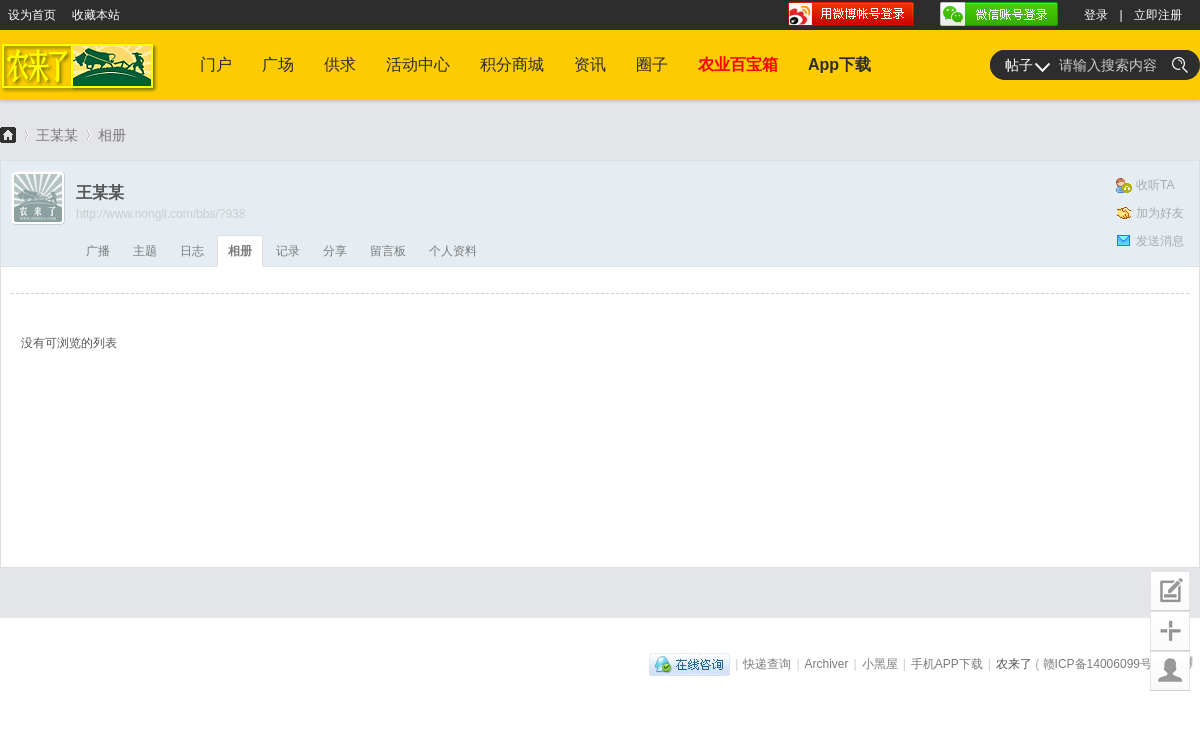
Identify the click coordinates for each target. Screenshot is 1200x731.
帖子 (1019, 65)
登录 (1096, 15)
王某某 (57, 135)
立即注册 (1158, 15)
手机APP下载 (947, 664)
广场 (278, 64)
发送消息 (1160, 241)
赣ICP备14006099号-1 (1103, 664)
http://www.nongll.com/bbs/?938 (160, 214)
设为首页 (32, 15)
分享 (335, 251)
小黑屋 (880, 664)
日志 (192, 251)
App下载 (839, 64)
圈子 (652, 64)
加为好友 (1160, 213)
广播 (98, 251)
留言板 (388, 251)
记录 (288, 251)
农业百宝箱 (738, 64)
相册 (112, 135)
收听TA (1155, 185)
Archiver (827, 664)
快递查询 (767, 664)
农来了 (8, 134)
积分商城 (512, 64)
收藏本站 (96, 15)
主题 (145, 251)
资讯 (590, 64)
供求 (340, 64)
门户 (216, 64)
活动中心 (418, 64)
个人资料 (453, 251)
